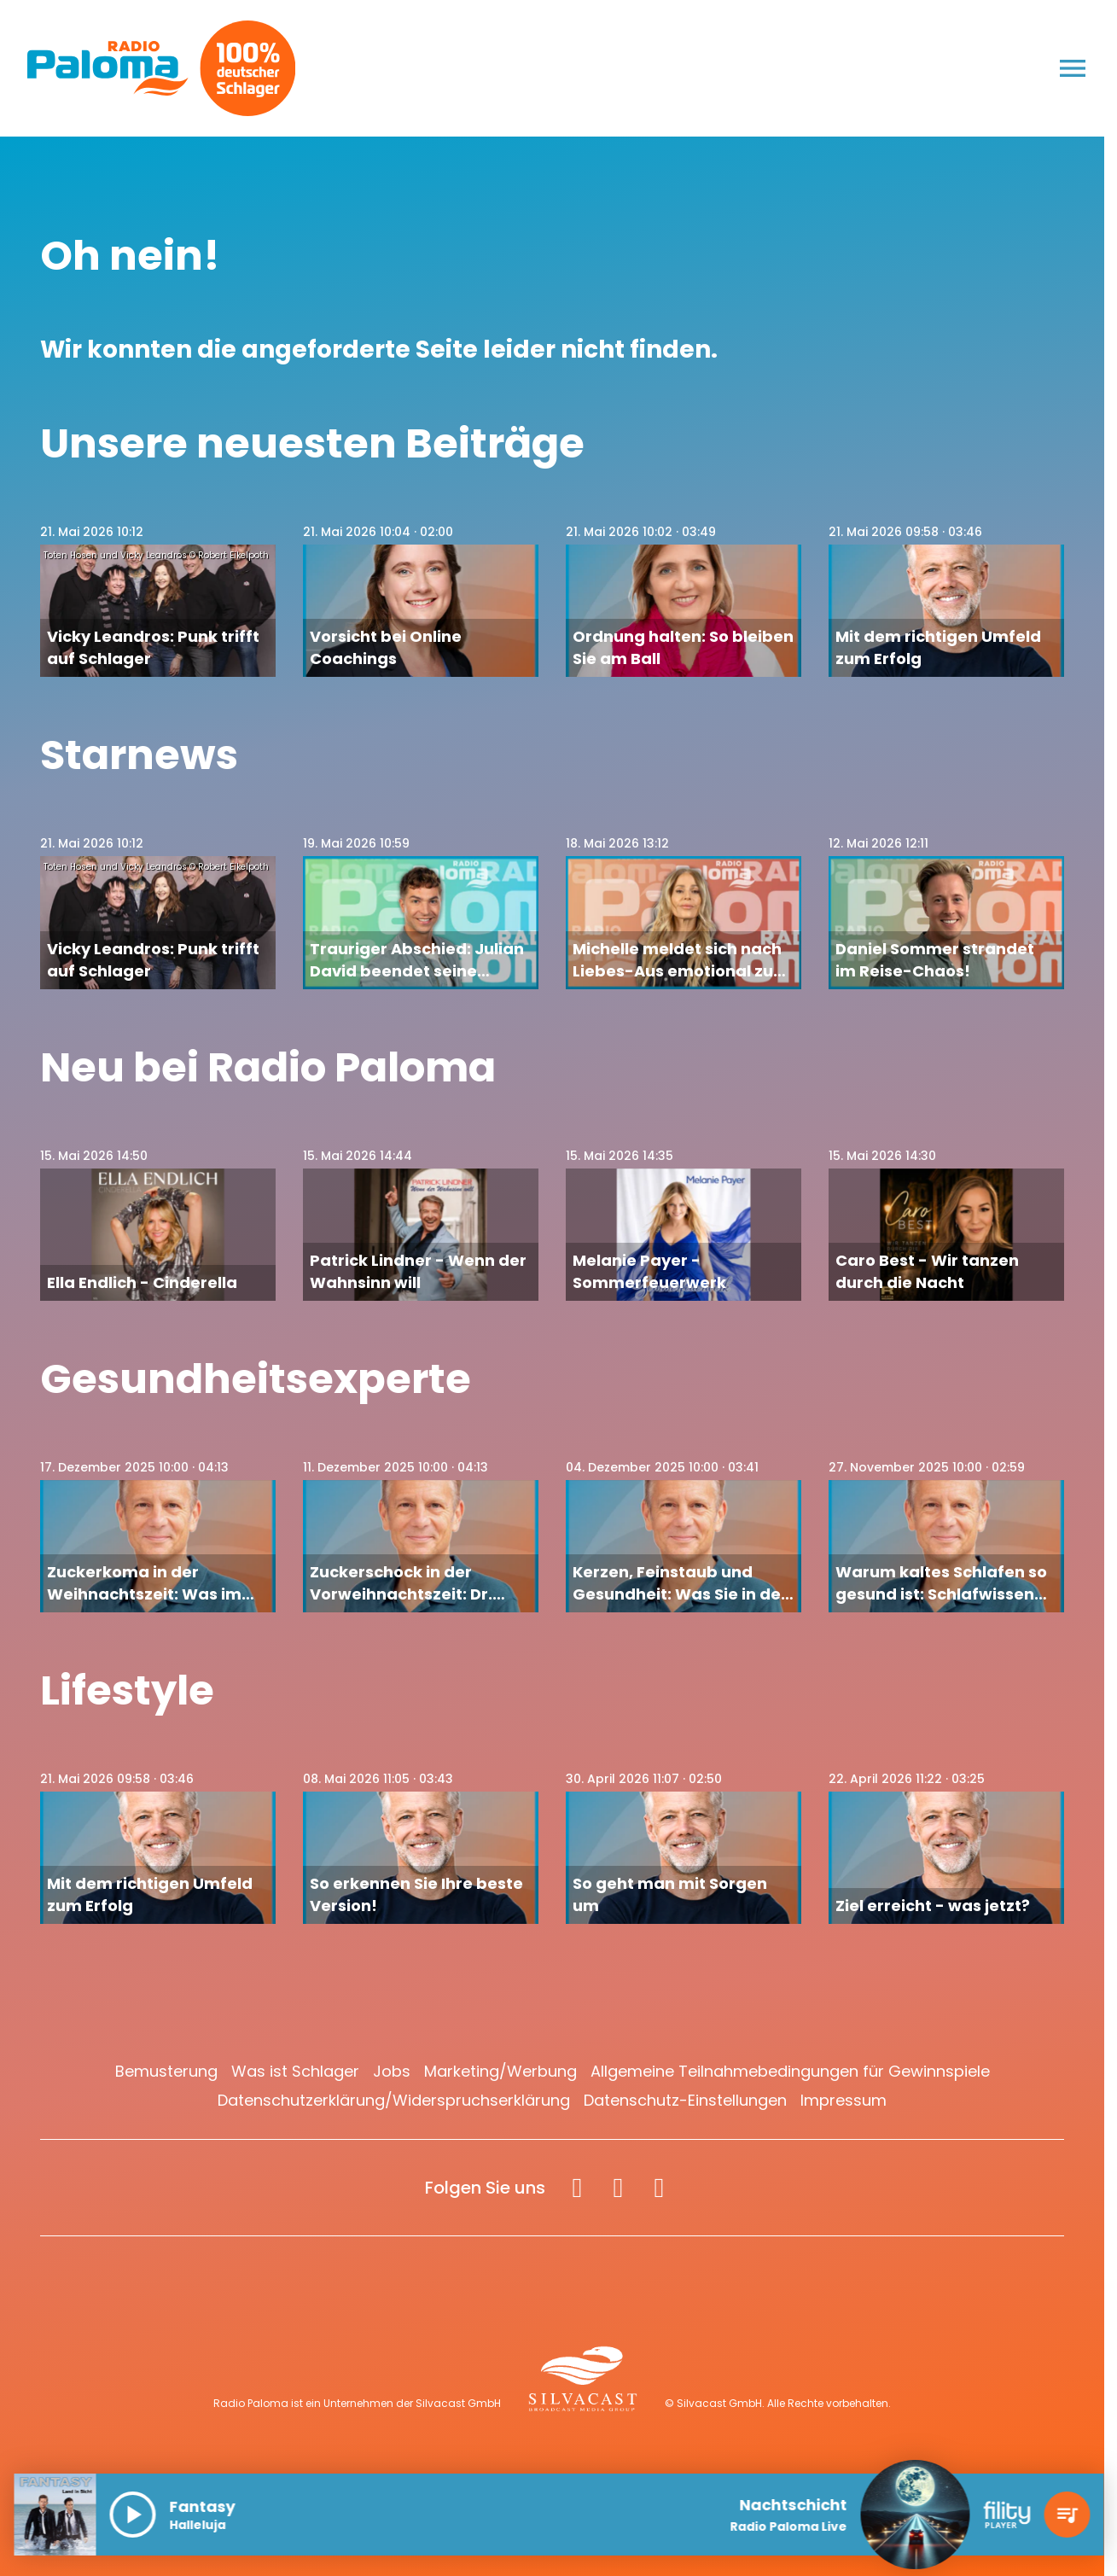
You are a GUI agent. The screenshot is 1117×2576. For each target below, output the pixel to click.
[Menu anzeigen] (1073, 68)
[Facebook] (576, 2187)
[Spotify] (658, 2187)
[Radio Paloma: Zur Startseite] (108, 68)
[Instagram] (617, 2187)
